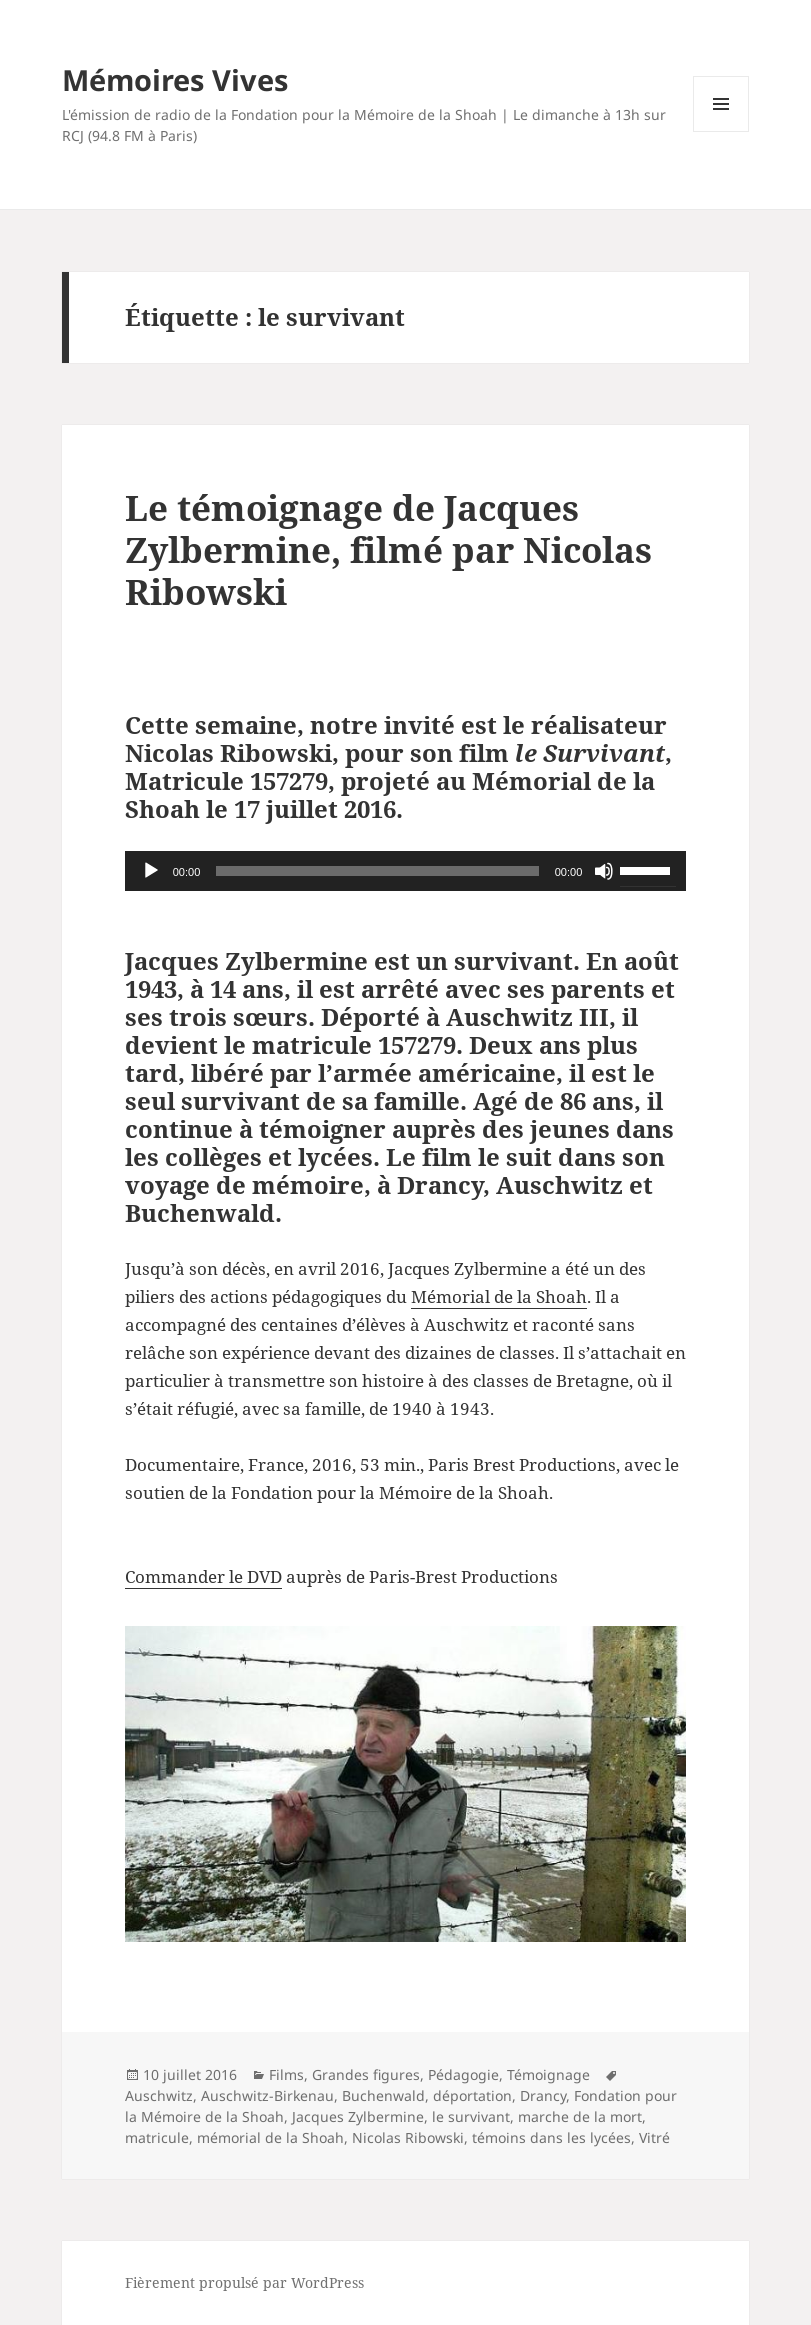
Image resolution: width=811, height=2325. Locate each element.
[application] (406, 871)
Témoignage (548, 2074)
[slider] (377, 871)
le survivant (471, 2116)
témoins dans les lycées (551, 2137)
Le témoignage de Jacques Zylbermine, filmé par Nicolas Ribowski (388, 549)
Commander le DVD (203, 1576)
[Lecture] (151, 871)
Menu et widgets (721, 131)
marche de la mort (580, 2116)
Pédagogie (463, 2074)
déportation (472, 2095)
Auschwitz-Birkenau (267, 2095)
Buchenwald (383, 2095)
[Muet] (604, 871)
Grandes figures (366, 2074)
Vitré (654, 2137)
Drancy (543, 2095)
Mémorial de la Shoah (499, 1296)
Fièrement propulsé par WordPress (244, 2282)
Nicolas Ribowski (408, 2137)
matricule (157, 2137)
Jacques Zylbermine (358, 2116)
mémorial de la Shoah (270, 2137)
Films (286, 2074)
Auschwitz (159, 2095)
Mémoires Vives (175, 79)
